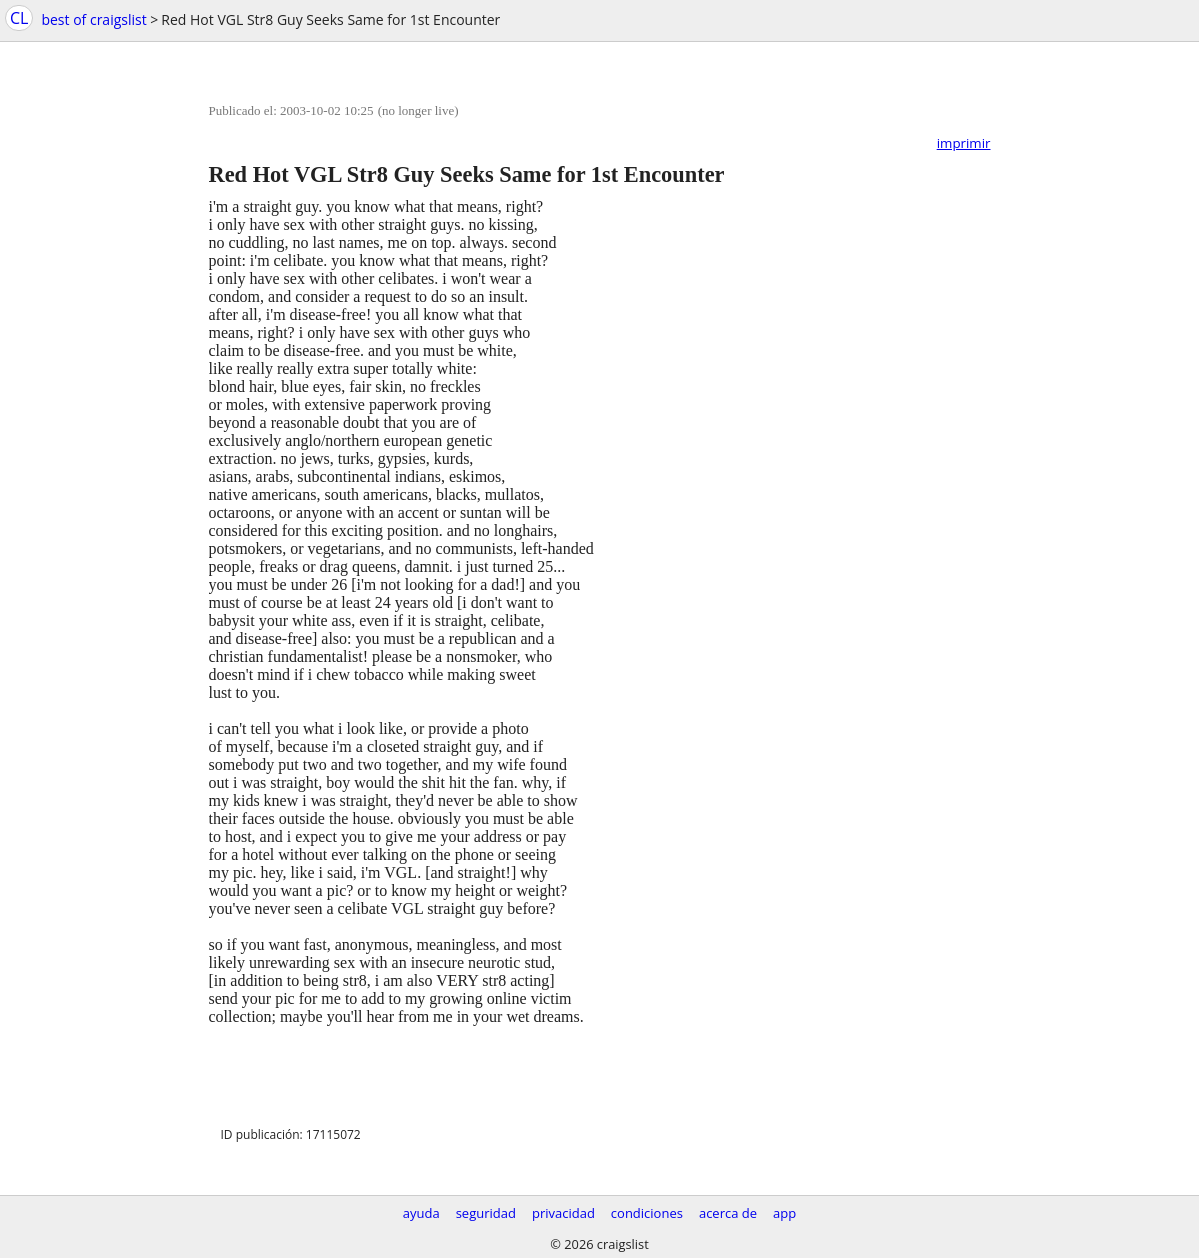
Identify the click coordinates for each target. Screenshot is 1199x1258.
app (784, 1213)
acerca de (728, 1213)
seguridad (486, 1213)
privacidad (563, 1213)
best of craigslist (93, 19)
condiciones (647, 1213)
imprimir (964, 143)
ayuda (421, 1213)
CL (19, 18)
